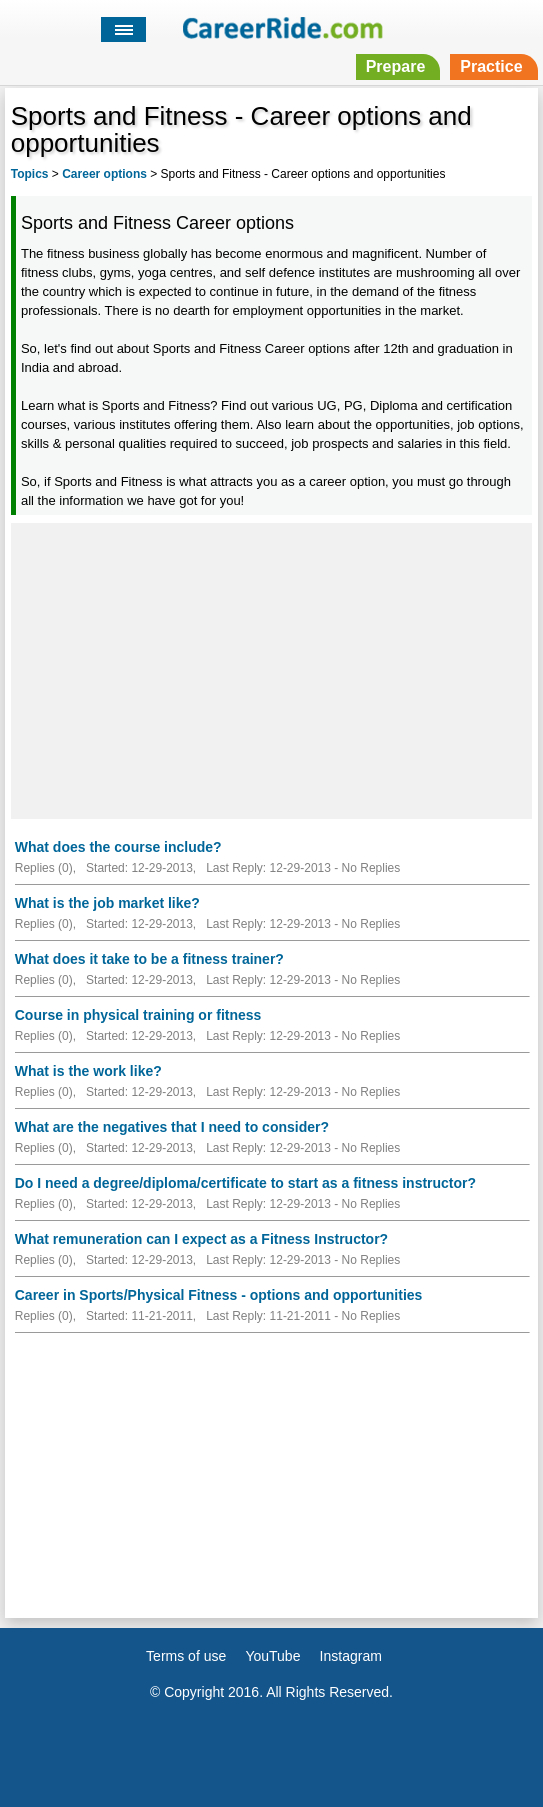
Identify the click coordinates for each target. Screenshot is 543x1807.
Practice (491, 66)
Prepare (396, 66)
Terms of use (186, 1656)
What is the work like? (88, 1071)
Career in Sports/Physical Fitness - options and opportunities (219, 1295)
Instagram (351, 1656)
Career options (104, 174)
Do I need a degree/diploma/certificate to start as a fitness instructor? (245, 1183)
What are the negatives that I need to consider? (172, 1127)
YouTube (272, 1656)
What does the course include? (118, 847)
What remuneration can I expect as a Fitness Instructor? (201, 1239)
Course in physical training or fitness (138, 1015)
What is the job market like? (107, 903)
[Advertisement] (271, 668)
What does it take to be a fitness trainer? (149, 959)
